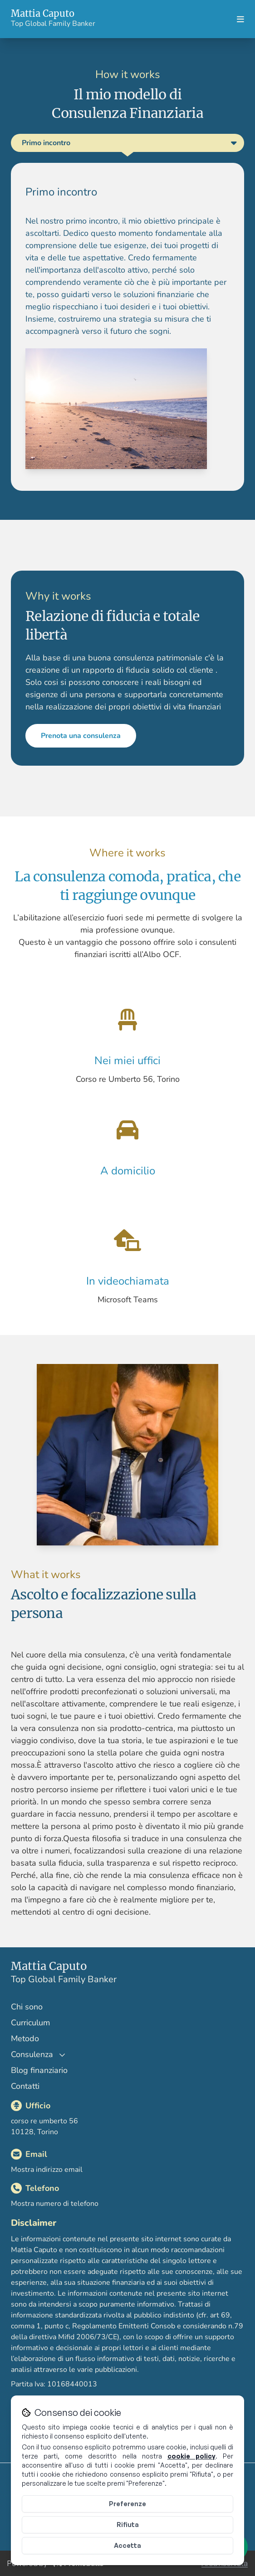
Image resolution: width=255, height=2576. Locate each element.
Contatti (25, 2086)
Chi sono (27, 2006)
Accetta (127, 2545)
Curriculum (30, 2022)
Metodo (25, 2038)
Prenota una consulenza (103, 758)
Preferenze (127, 2504)
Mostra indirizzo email (47, 2170)
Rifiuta (128, 2524)
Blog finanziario (39, 2070)
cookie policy (191, 2456)
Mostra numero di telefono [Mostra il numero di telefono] (54, 2204)
